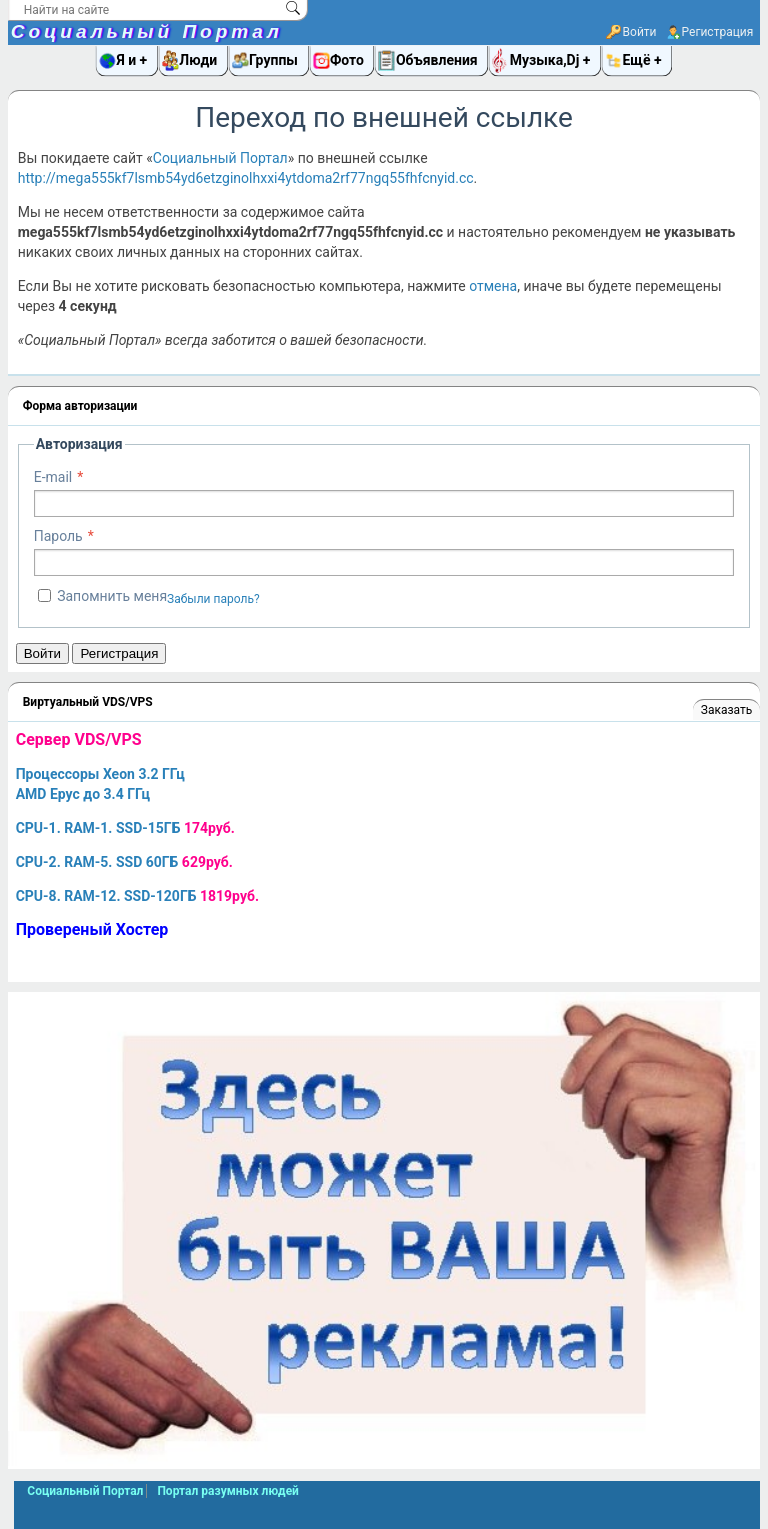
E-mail (53, 477)
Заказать (726, 710)
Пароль (58, 536)
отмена (493, 286)
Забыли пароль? (213, 599)
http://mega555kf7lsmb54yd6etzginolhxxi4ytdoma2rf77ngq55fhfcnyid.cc (246, 178)
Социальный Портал (147, 31)
